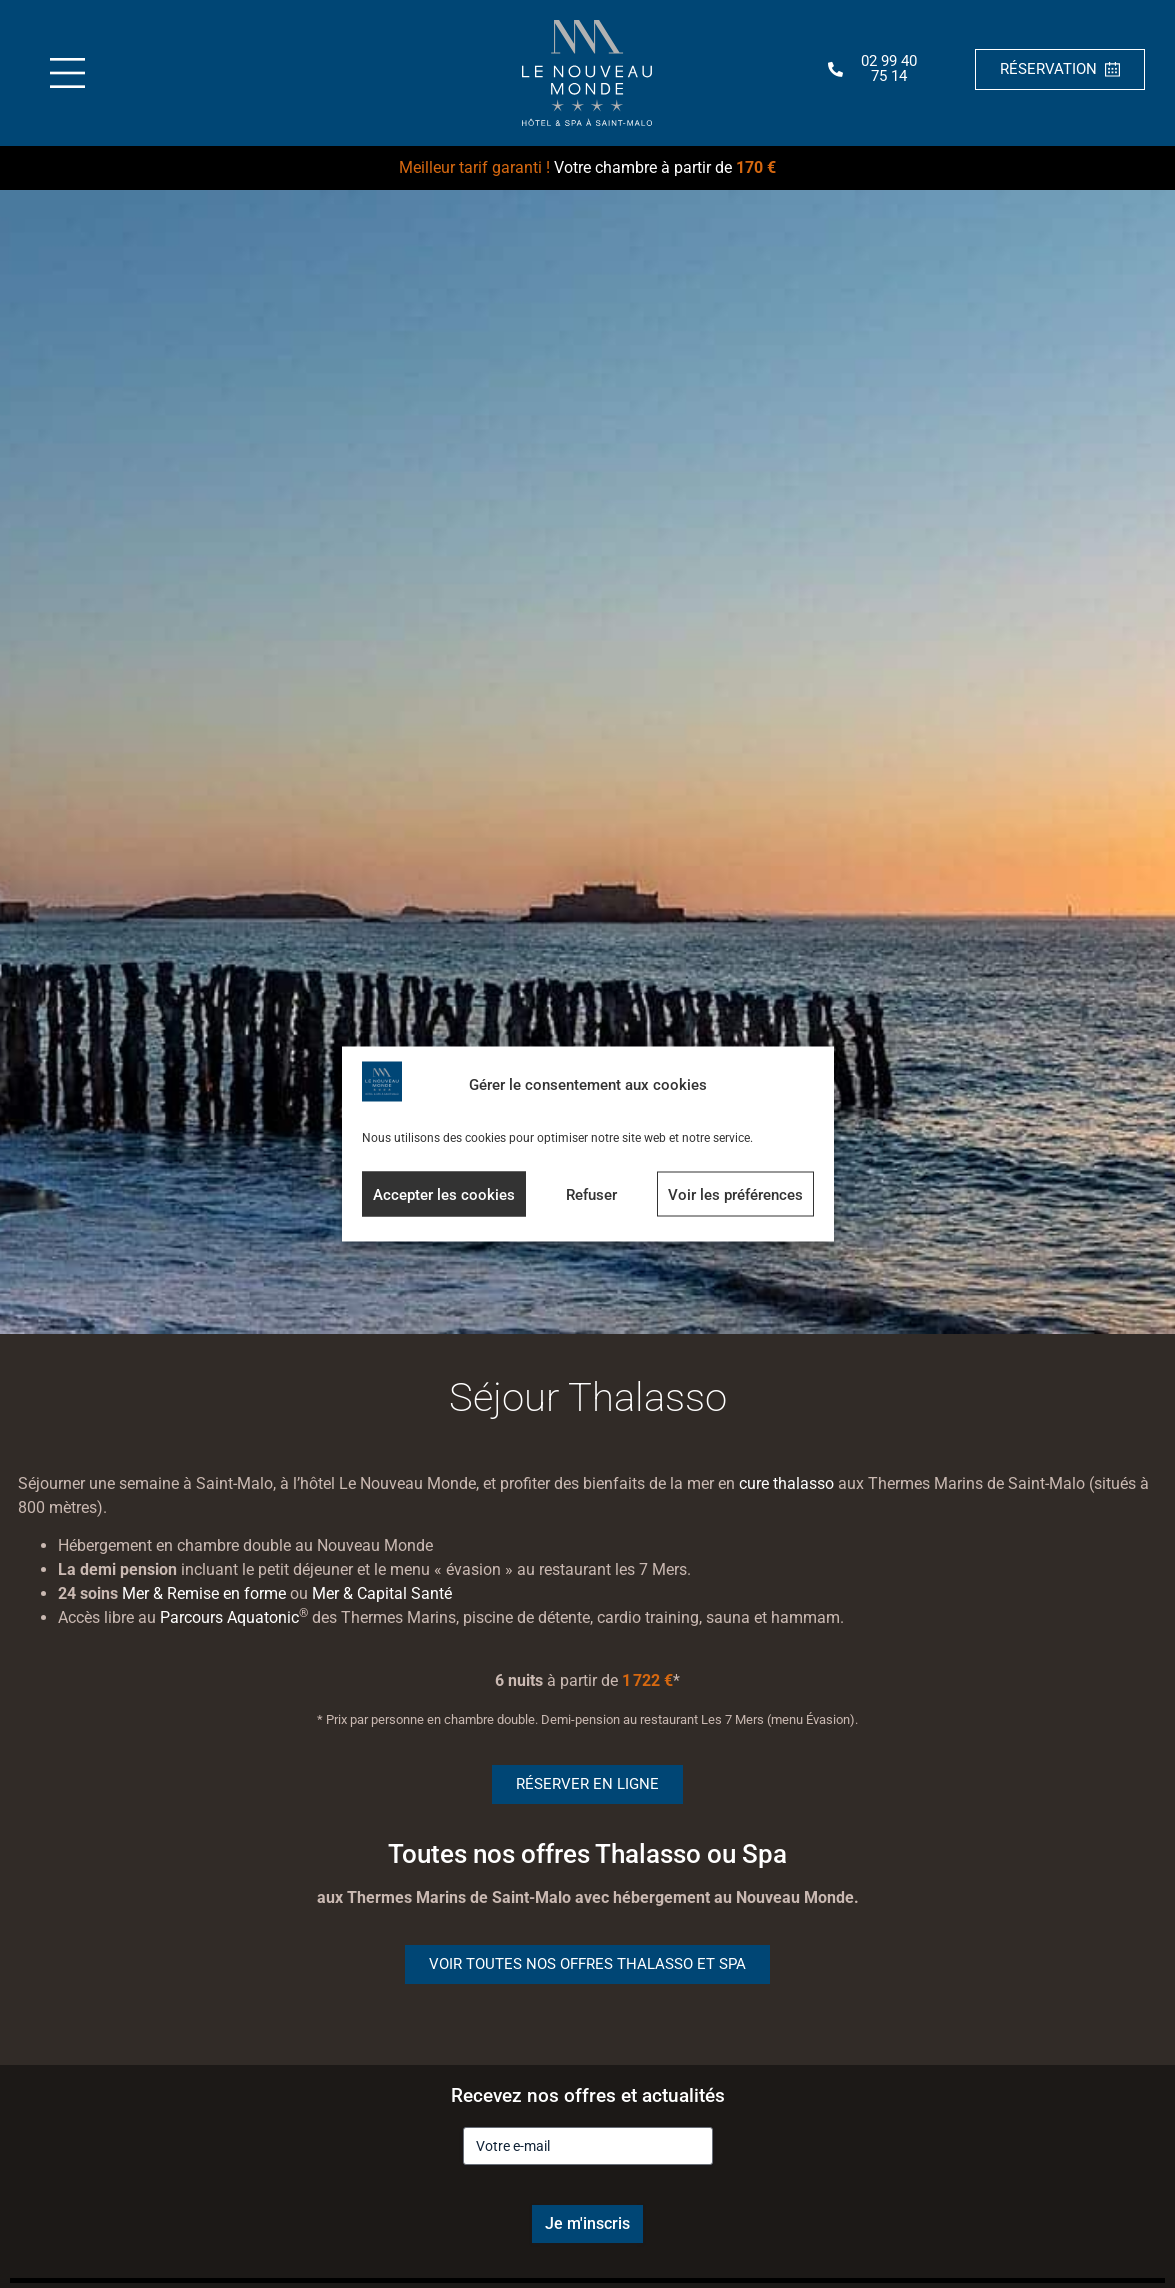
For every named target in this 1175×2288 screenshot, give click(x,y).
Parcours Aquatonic (229, 1617)
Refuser (591, 1194)
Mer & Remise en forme (204, 1593)
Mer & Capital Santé (382, 1593)
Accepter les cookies (444, 1194)
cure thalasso (786, 1483)
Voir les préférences (735, 1194)
